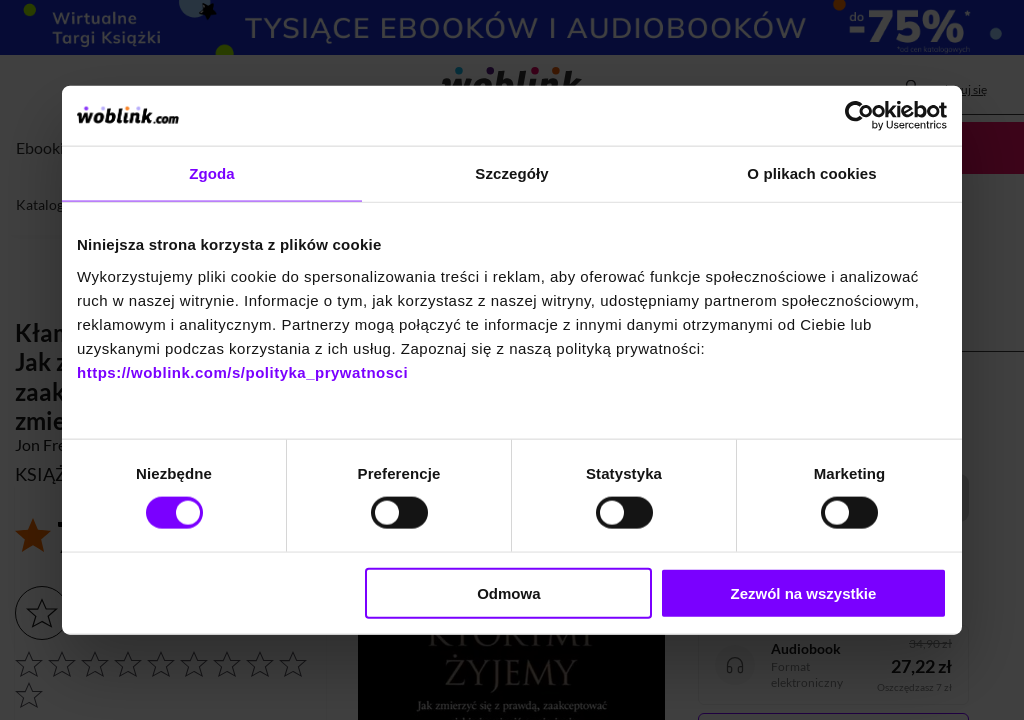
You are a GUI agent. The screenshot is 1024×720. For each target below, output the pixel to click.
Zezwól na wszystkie (804, 592)
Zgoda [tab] (212, 173)
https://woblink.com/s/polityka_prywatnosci (242, 371)
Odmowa (508, 592)
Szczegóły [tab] (511, 173)
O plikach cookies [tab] (811, 173)
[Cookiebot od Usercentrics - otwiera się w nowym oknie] (859, 116)
